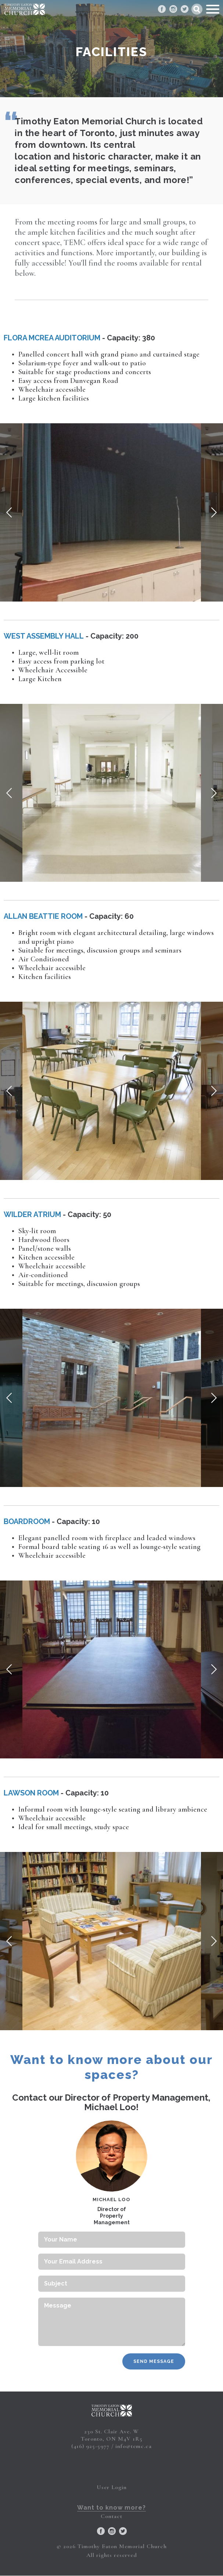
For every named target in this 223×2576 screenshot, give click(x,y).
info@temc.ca (133, 2446)
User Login (112, 2487)
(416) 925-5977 (90, 2446)
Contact (111, 2516)
